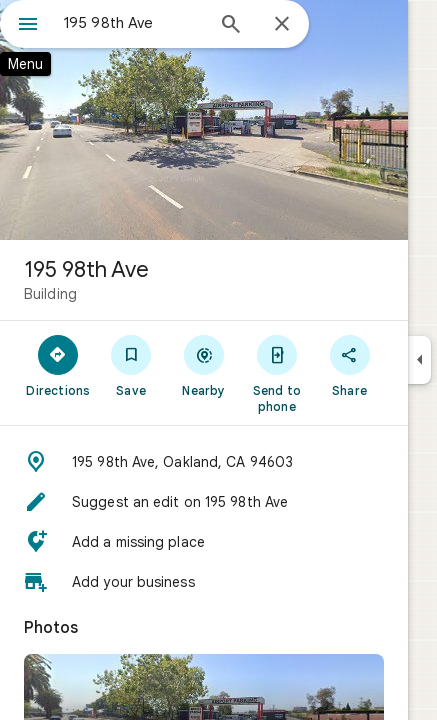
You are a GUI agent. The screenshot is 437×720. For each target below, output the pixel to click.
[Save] (131, 365)
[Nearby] (204, 365)
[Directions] (58, 365)
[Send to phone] (276, 373)
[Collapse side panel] (419, 360)
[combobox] (133, 23)
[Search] (231, 26)
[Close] (282, 25)
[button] (204, 462)
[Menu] (28, 26)
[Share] (349, 365)
